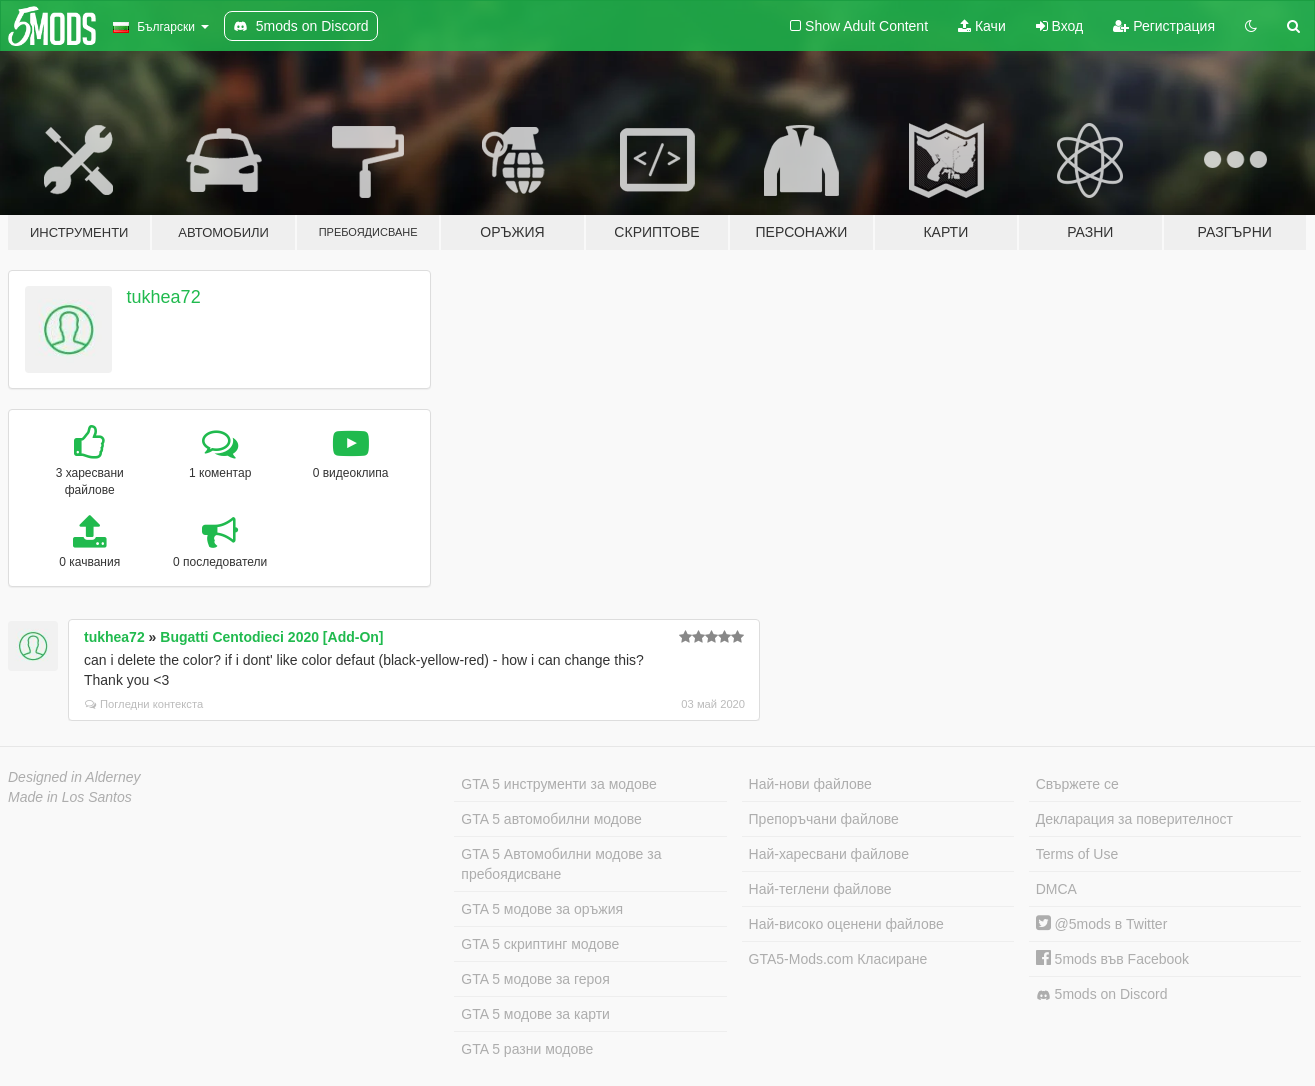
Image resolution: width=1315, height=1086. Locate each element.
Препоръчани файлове (824, 819)
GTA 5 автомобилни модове (551, 819)
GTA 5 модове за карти (535, 1014)
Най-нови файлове (810, 784)
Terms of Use (1077, 854)
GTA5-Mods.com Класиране (838, 959)
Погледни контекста (144, 704)
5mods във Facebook (1112, 959)
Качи (982, 26)
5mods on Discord (1102, 994)
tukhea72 (164, 297)
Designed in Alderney (74, 777)
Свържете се (1077, 784)
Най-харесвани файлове (829, 854)
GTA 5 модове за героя (535, 979)
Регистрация (1164, 26)
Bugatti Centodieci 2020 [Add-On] (271, 637)
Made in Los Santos (70, 797)
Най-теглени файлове (820, 889)
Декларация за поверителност (1134, 819)
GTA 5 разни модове (527, 1049)
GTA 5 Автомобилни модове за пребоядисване (561, 864)
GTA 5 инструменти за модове (558, 784)
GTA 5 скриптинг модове (540, 944)
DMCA (1056, 889)
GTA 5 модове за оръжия (542, 909)
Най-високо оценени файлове (846, 924)
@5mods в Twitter (1102, 924)
